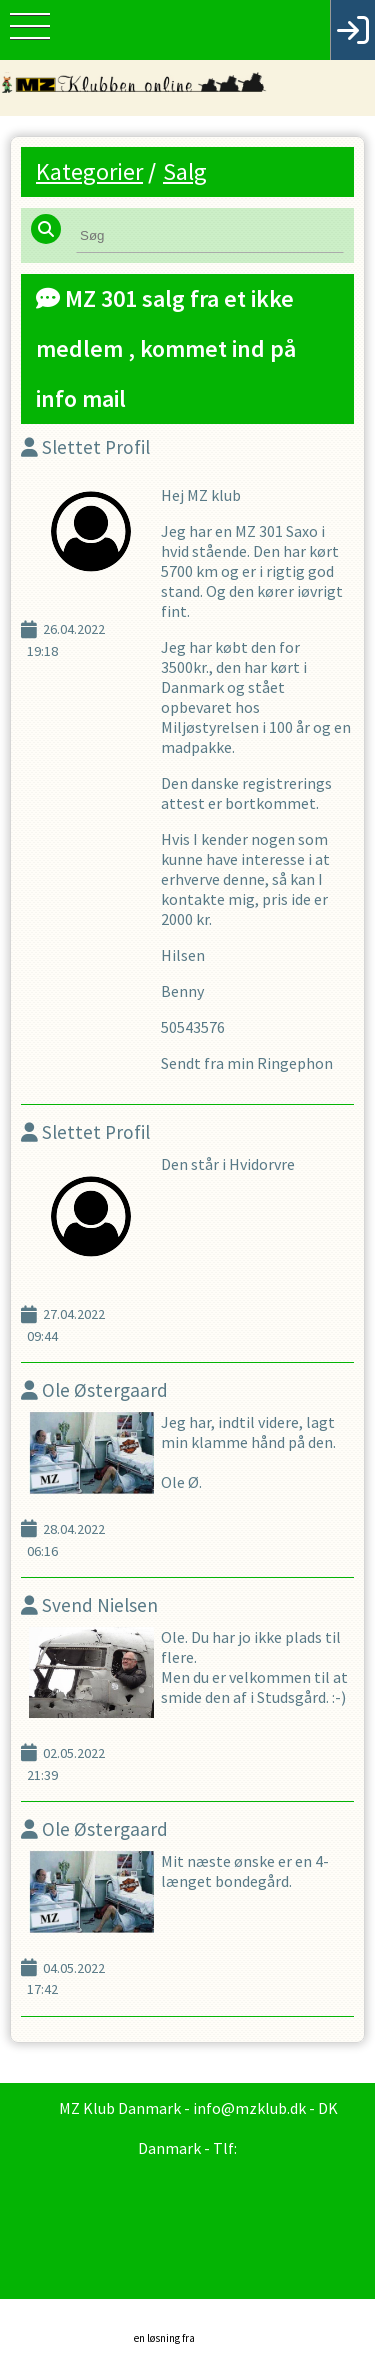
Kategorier (89, 171)
